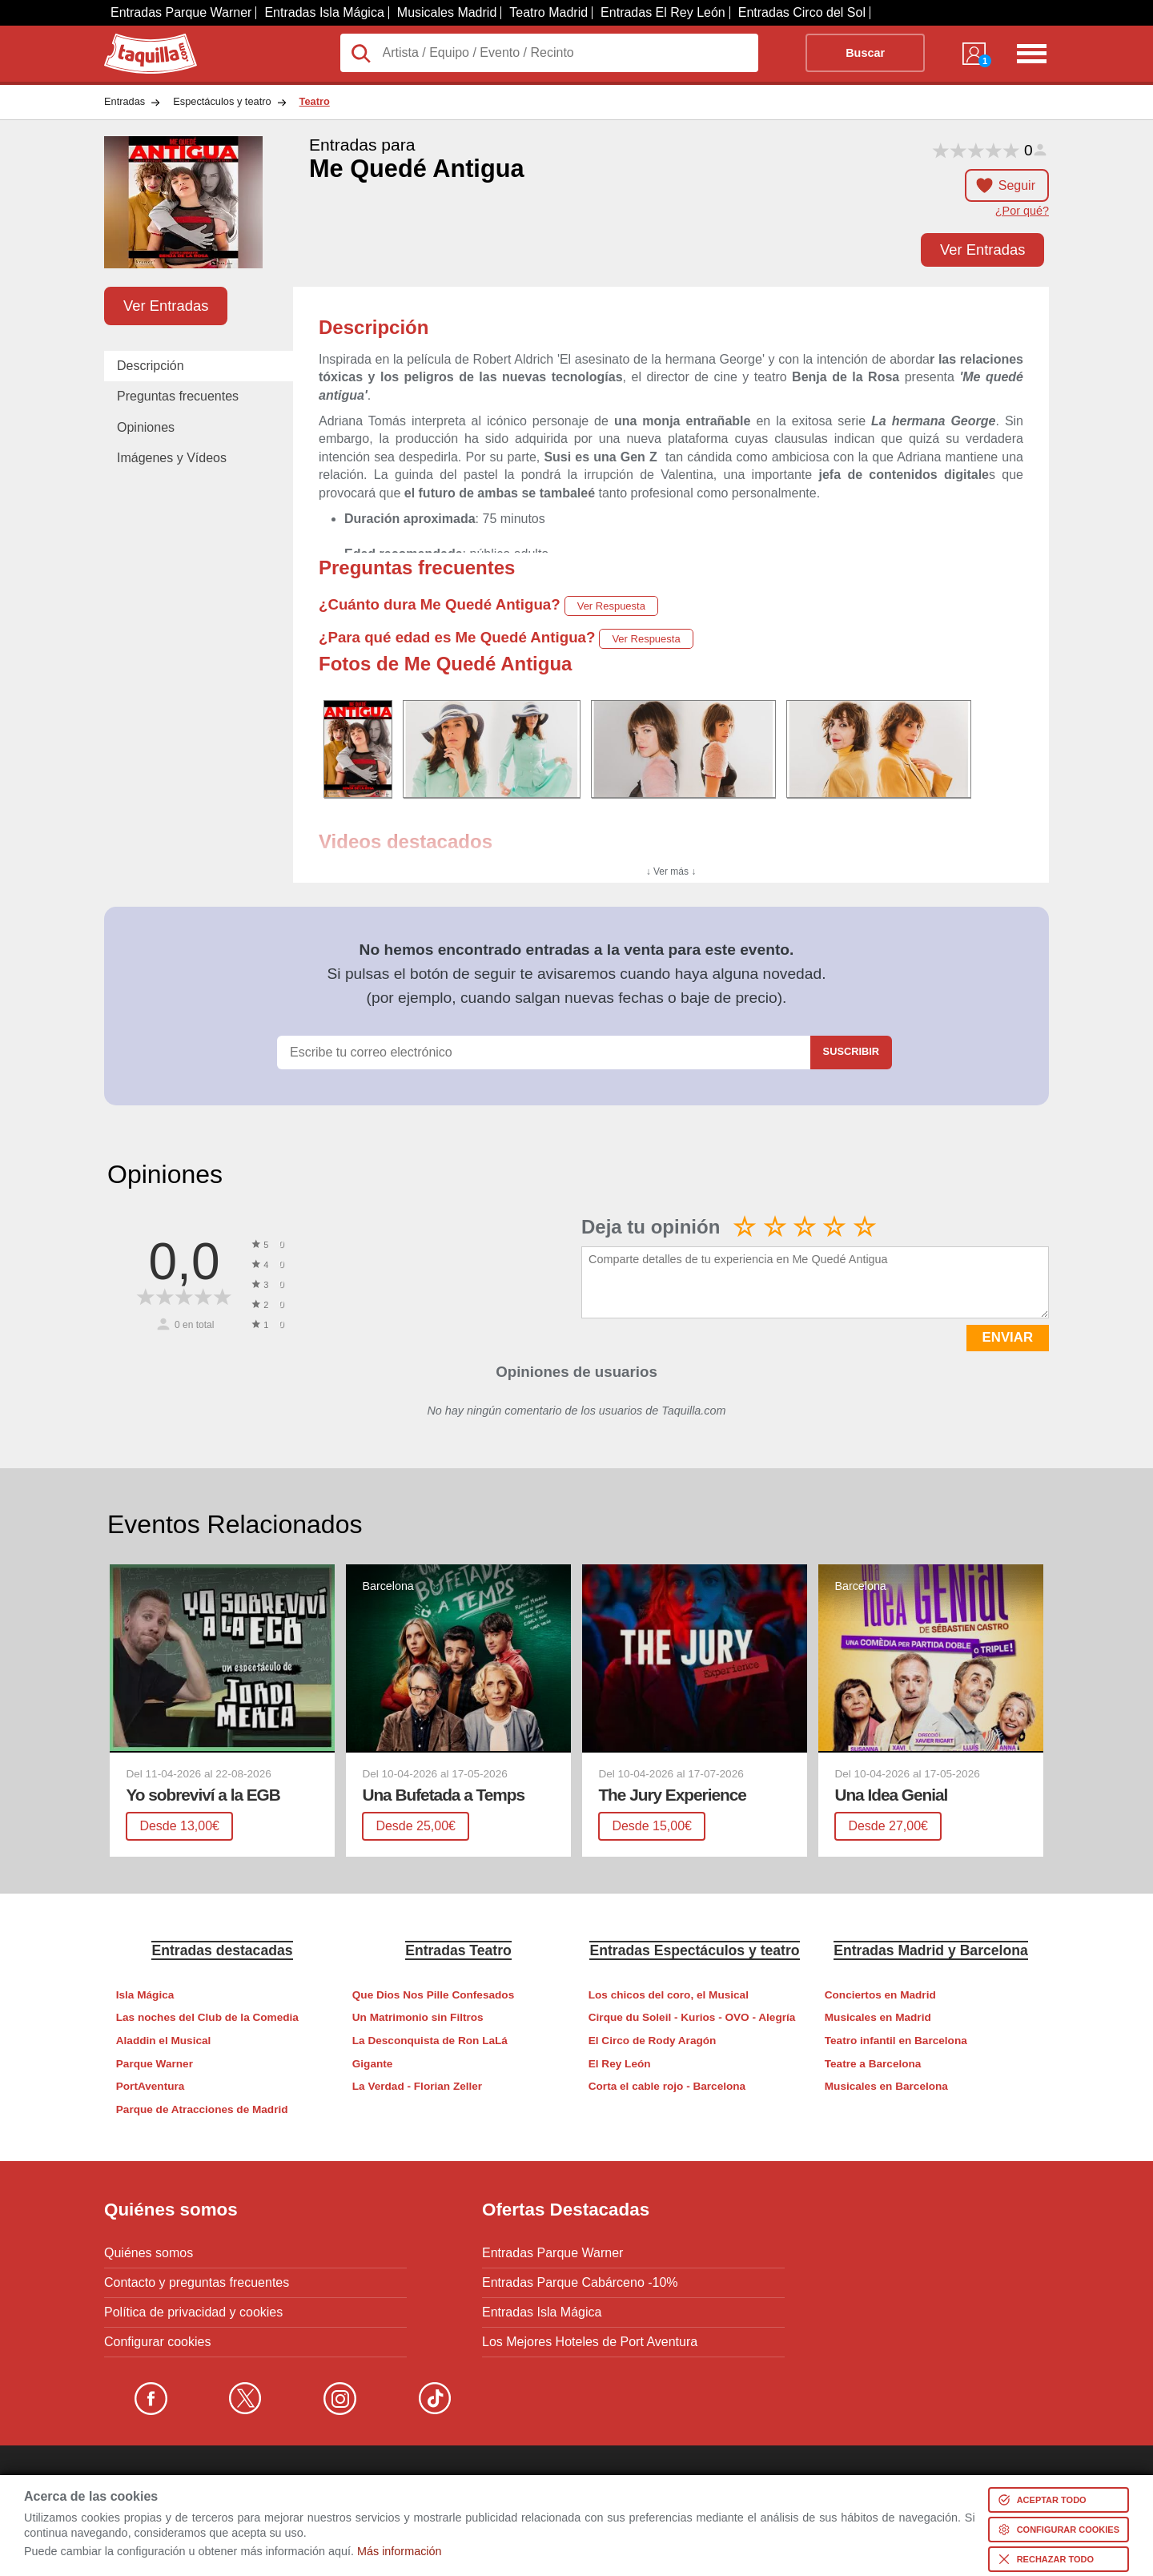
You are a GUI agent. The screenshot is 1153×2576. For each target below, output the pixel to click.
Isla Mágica (145, 1995)
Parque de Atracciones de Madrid (202, 2109)
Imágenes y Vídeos (172, 458)
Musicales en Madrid (878, 2017)
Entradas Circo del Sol (802, 12)
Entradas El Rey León (663, 12)
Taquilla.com (139, 40)
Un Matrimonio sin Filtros (418, 2017)
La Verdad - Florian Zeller (417, 2086)
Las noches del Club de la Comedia (207, 2017)
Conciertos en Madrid (880, 1995)
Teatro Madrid (548, 12)
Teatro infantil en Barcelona (896, 2041)
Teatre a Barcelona (873, 2064)
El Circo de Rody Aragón (653, 2041)
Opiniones (146, 427)
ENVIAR (1007, 1337)
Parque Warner (154, 2064)
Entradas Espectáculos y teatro (694, 1950)
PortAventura (150, 2086)
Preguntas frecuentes (178, 396)
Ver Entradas (982, 249)
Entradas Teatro (458, 1950)
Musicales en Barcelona (886, 2086)
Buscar (865, 52)
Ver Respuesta (611, 606)
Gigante (372, 2064)
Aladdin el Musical (163, 2041)
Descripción (150, 365)
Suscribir (851, 1051)
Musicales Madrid (446, 12)
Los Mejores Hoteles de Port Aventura (589, 2342)
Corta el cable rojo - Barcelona (667, 2086)
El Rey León (620, 2064)
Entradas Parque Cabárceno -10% (580, 2282)
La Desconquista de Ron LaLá (430, 2041)
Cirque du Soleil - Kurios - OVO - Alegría (692, 2017)
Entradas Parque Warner (180, 12)
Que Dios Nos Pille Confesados (433, 1995)
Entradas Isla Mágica (324, 12)
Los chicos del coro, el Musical (669, 1995)
